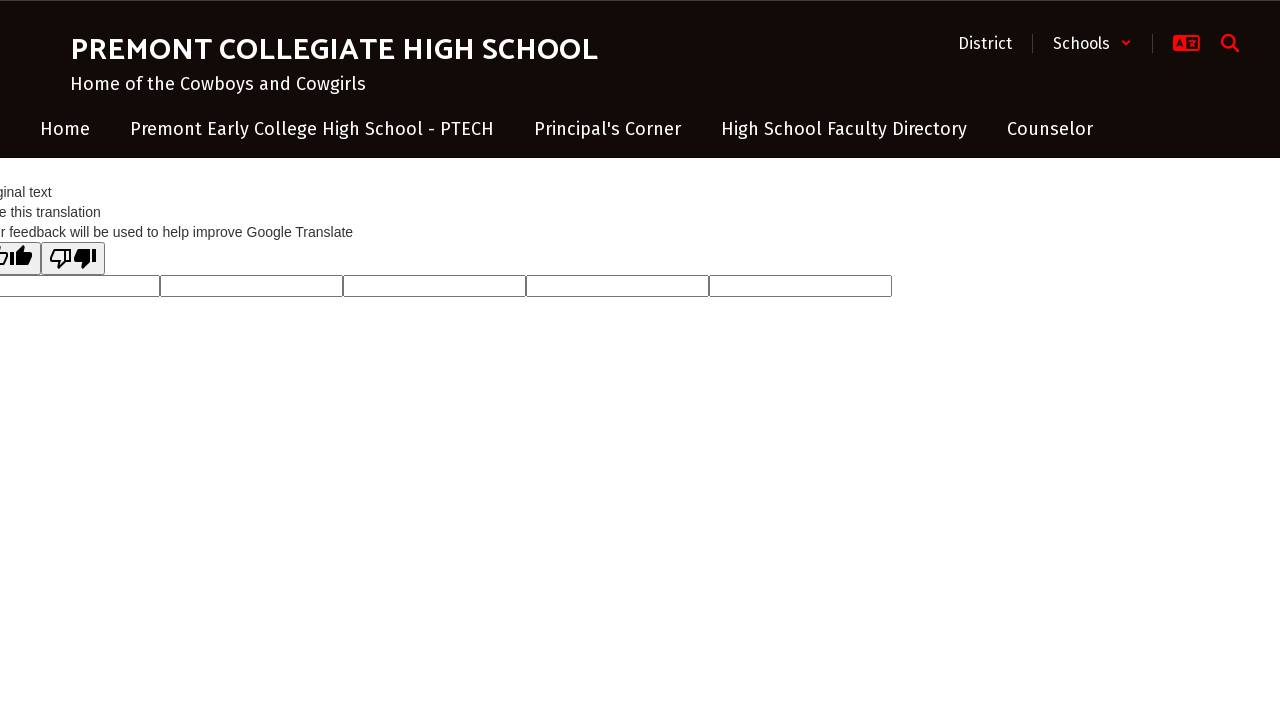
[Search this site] (1230, 43)
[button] (1092, 43)
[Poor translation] (73, 258)
